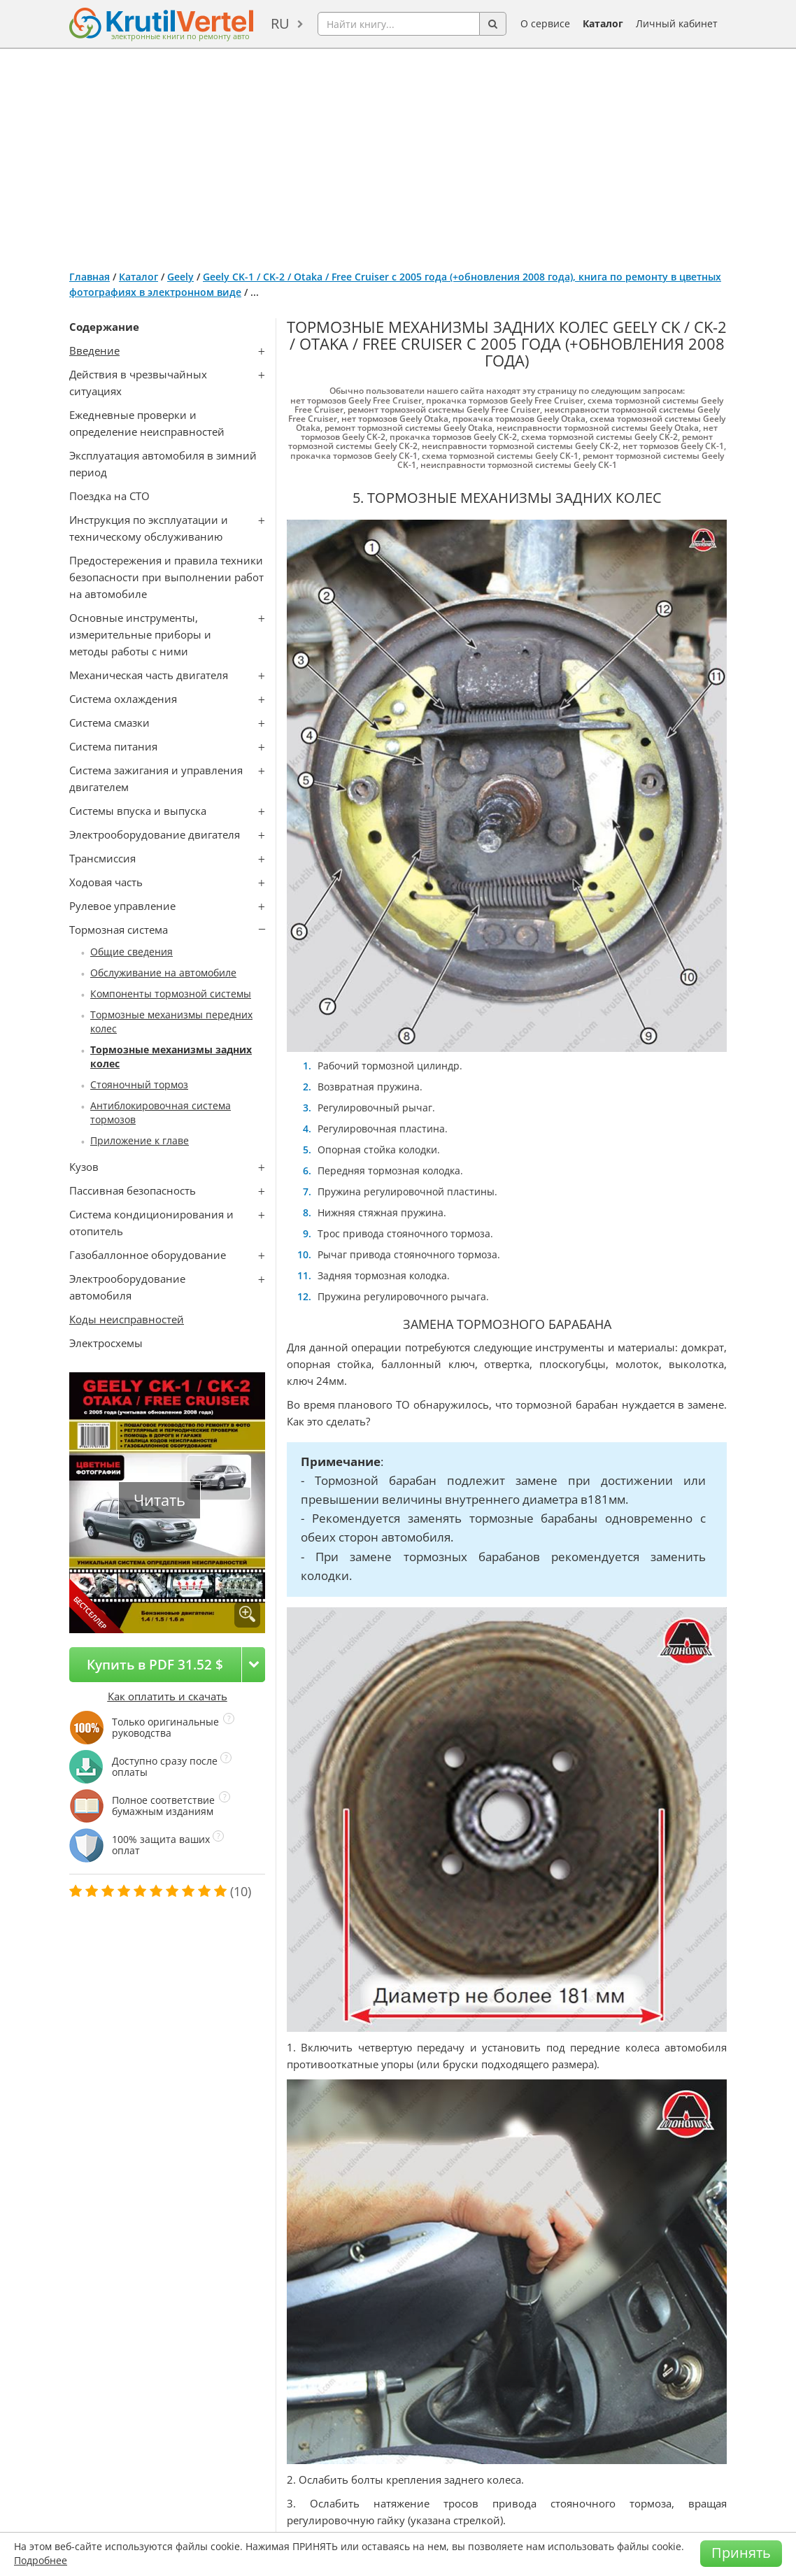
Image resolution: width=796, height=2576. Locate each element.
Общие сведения (131, 951)
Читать (159, 1500)
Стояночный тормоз (139, 1084)
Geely (180, 276)
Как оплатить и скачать (167, 1696)
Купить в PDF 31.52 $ (155, 1664)
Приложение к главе (139, 1140)
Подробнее (40, 2560)
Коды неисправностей (126, 1319)
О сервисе (545, 23)
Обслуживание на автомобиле (163, 972)
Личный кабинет (677, 23)
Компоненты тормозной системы (170, 993)
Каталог (603, 23)
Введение (94, 350)
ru (280, 23)
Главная (89, 276)
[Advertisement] (398, 154)
